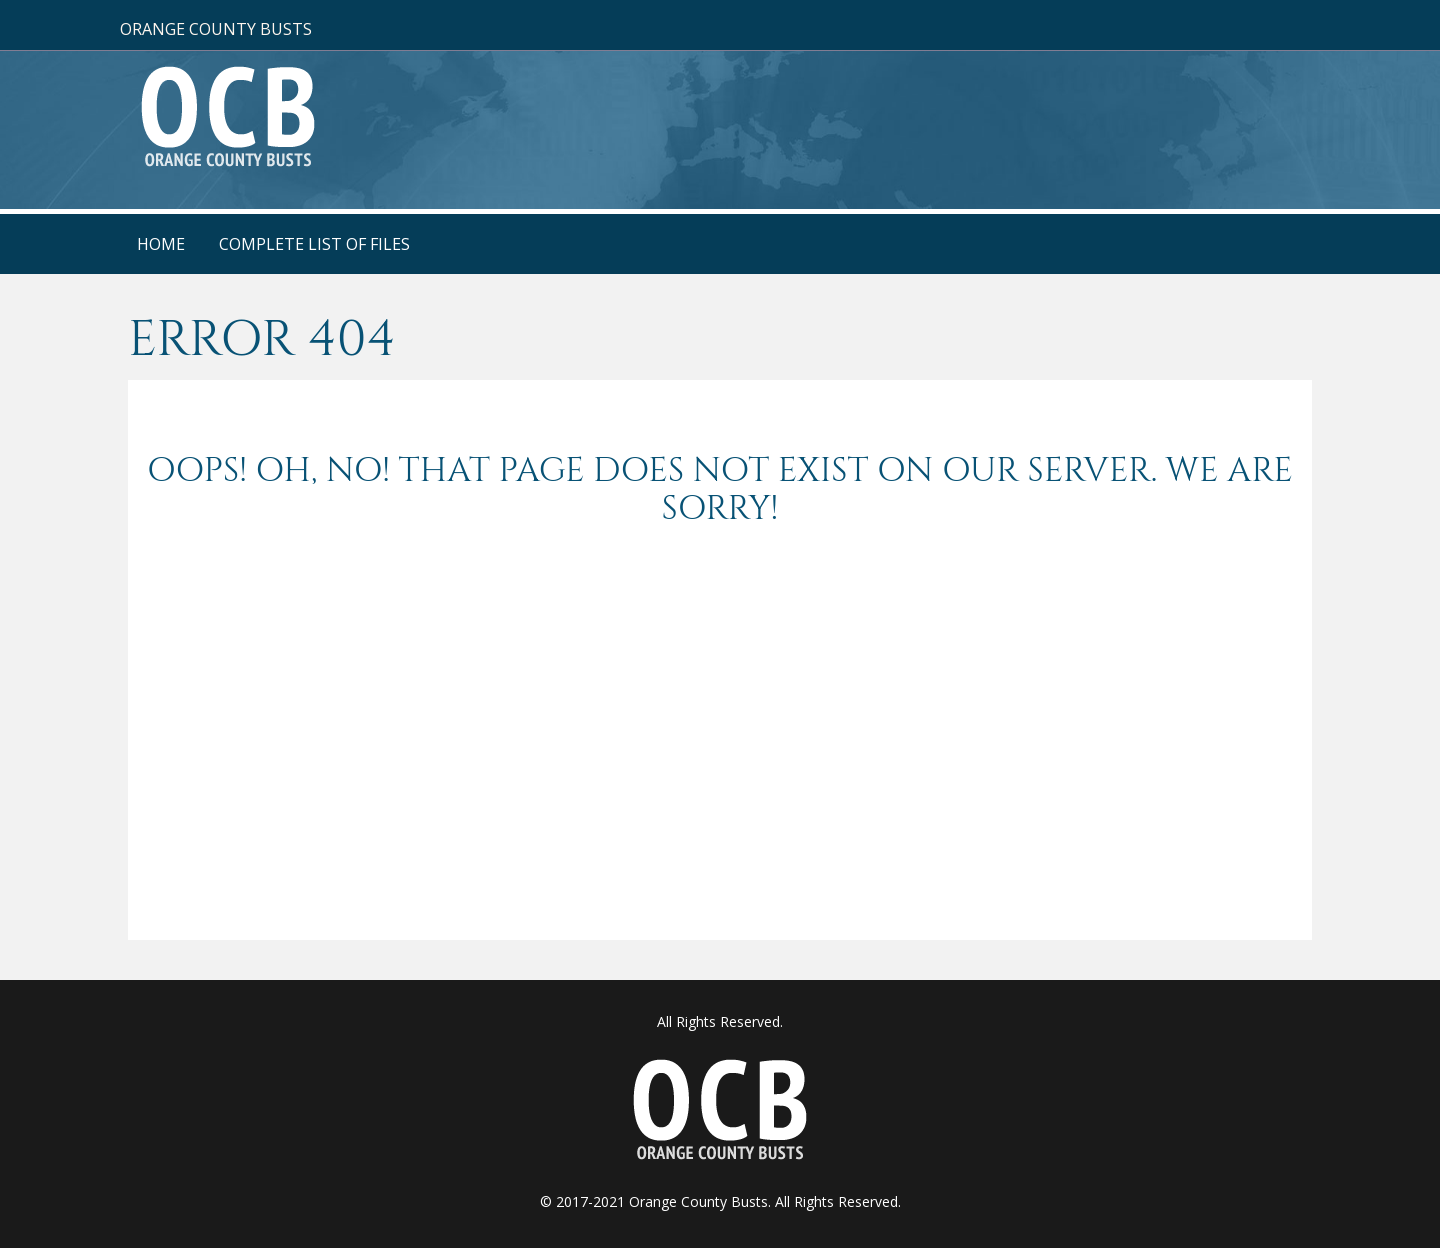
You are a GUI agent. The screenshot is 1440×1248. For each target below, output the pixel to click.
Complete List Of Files (314, 244)
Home (161, 244)
